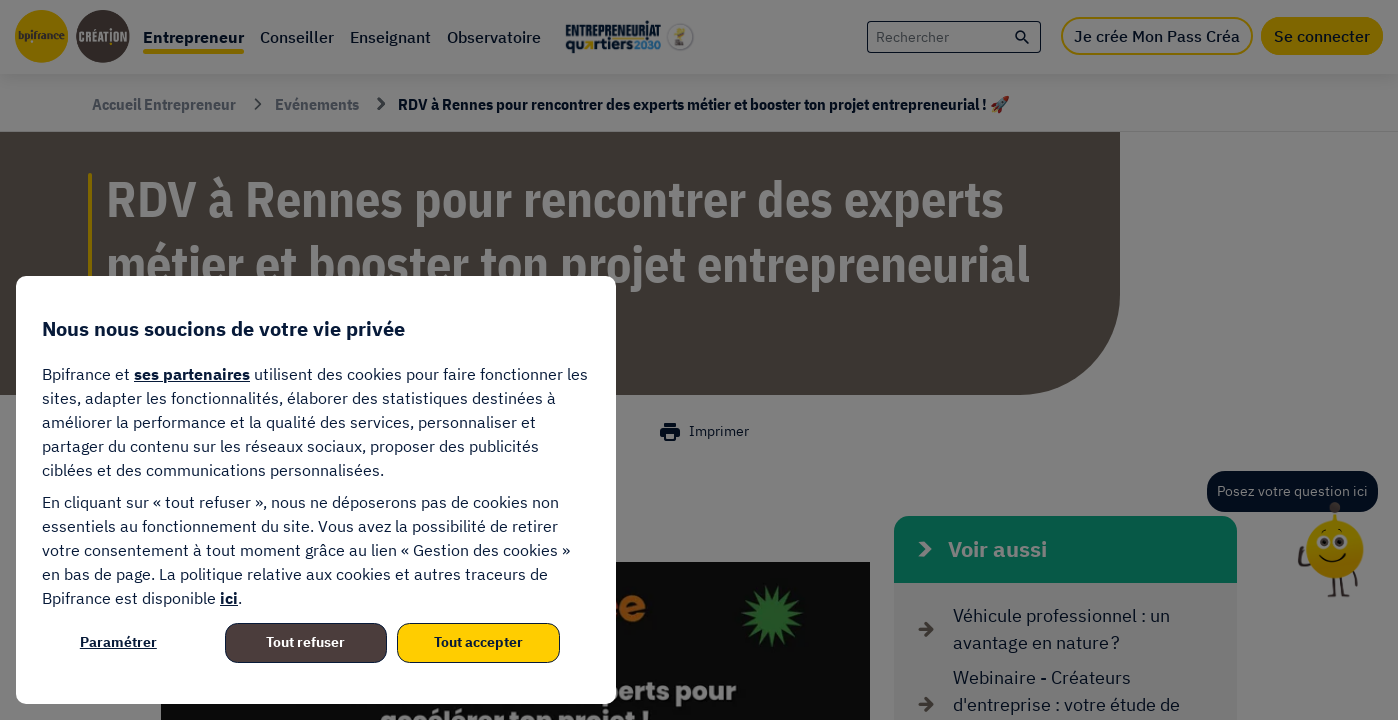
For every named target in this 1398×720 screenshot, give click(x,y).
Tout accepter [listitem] (478, 642)
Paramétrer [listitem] (118, 642)
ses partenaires (192, 374)
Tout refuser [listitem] (305, 642)
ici (229, 598)
